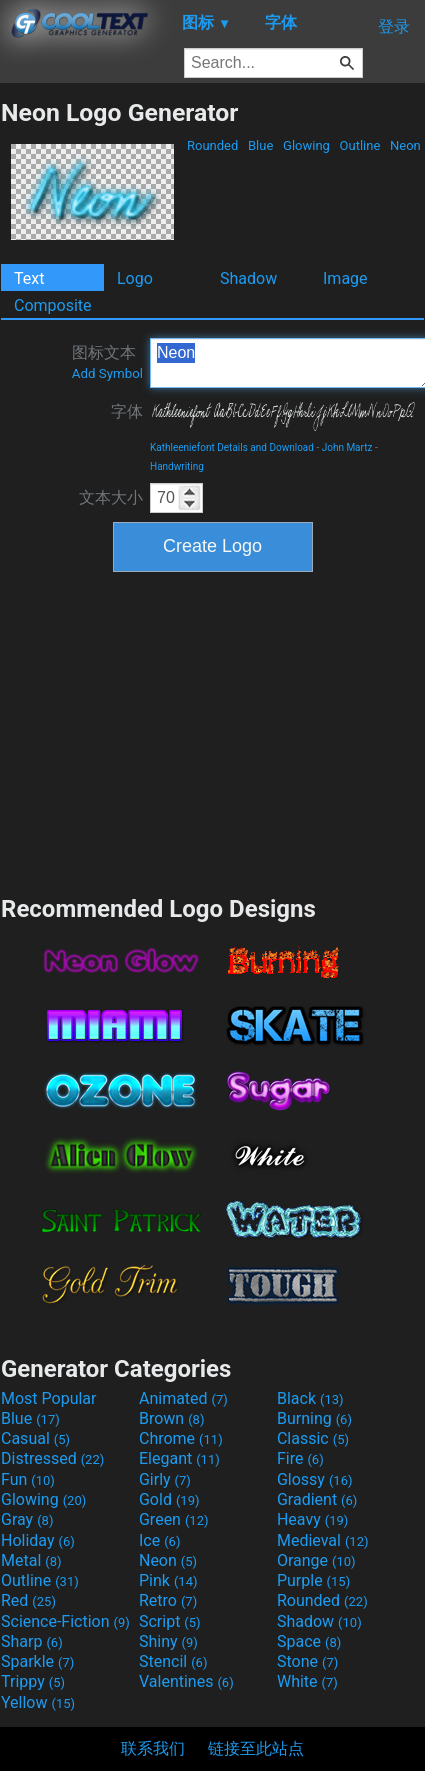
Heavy (312, 1519)
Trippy (33, 1681)
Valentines (186, 1681)
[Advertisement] (213, 731)
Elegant (179, 1458)
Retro (168, 1600)
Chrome (181, 1438)
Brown (171, 1418)
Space (309, 1641)
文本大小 (111, 497)
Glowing (306, 145)
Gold (169, 1499)
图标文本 (107, 362)
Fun (28, 1479)
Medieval (323, 1540)
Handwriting (177, 466)
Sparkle (37, 1661)
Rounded (213, 145)
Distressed (52, 1458)
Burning (314, 1418)
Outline (359, 145)
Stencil (173, 1661)
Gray (27, 1519)
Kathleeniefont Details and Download (232, 447)
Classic (313, 1438)
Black (310, 1398)
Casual (35, 1438)
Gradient (317, 1499)
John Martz (347, 447)
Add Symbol (107, 373)
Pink (168, 1580)
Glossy (315, 1479)
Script (170, 1621)
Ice (159, 1540)
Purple (313, 1580)
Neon (405, 145)
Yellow (38, 1702)
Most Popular (49, 1398)
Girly (165, 1479)
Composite (53, 305)
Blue (261, 145)
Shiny (168, 1641)
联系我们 (153, 1748)
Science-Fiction (65, 1621)
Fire (300, 1458)
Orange (316, 1560)
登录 (394, 26)
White (307, 1681)
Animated (183, 1398)
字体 (127, 411)
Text (29, 278)
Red (28, 1600)
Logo (135, 278)
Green (174, 1519)
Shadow (248, 278)
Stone (307, 1661)
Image (345, 278)
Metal (31, 1560)
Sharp (32, 1641)
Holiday (38, 1540)
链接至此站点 (256, 1748)
